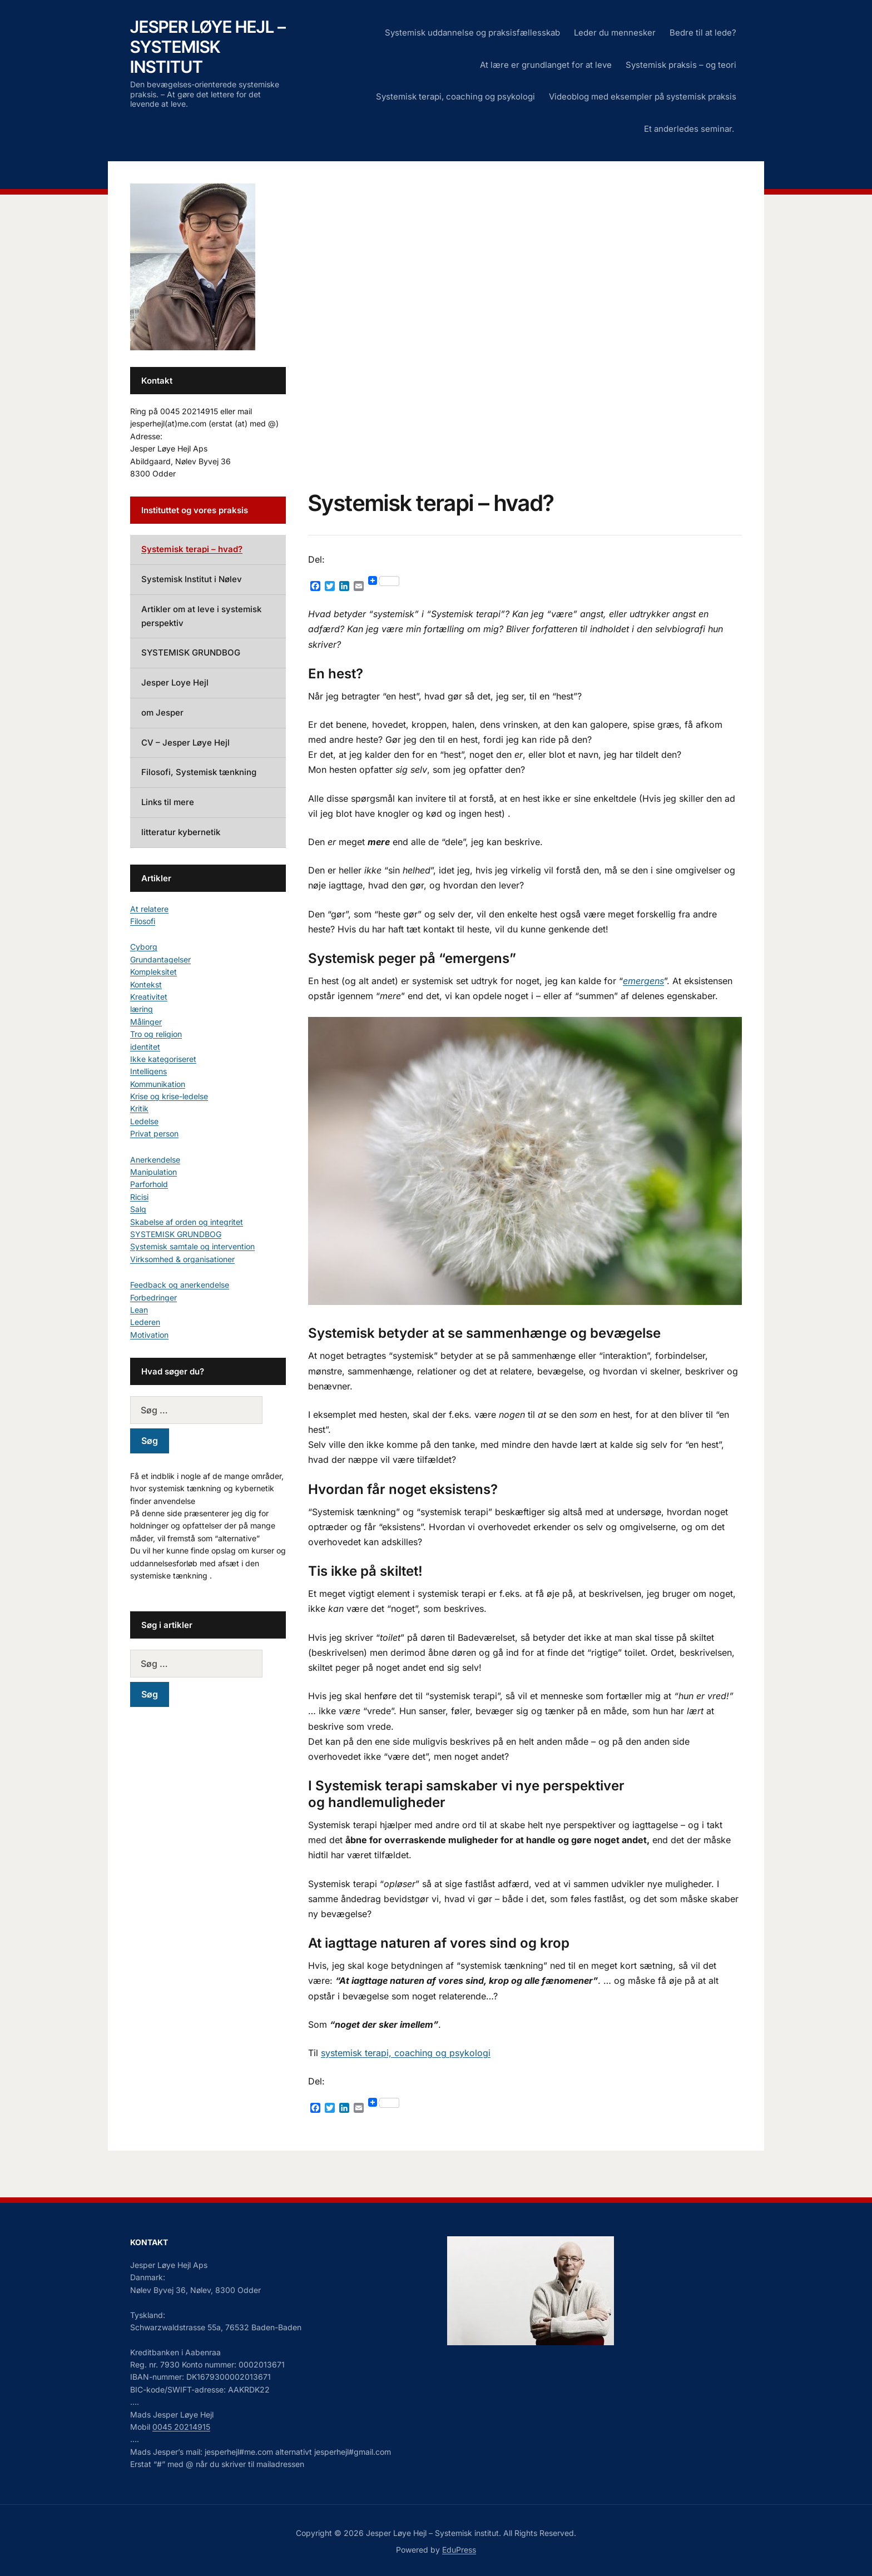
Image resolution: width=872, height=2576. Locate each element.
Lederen (145, 1322)
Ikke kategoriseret (163, 1059)
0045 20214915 (181, 2426)
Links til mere (167, 802)
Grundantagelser (160, 959)
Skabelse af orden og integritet (186, 1222)
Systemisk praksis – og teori (681, 64)
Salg (138, 1209)
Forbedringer (153, 1297)
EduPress (459, 2549)
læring (141, 1009)
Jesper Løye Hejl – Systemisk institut (208, 47)
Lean (139, 1309)
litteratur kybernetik (180, 832)
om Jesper (162, 712)
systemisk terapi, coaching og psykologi (405, 2052)
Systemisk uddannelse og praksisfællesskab (472, 32)
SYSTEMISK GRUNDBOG (190, 652)
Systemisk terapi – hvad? (191, 549)
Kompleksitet (153, 971)
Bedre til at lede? (703, 32)
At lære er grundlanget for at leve (546, 64)
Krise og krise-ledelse (169, 1096)
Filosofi (142, 921)
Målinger (146, 1021)
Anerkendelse (155, 1159)
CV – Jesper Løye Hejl (185, 742)
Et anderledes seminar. (690, 128)
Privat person (154, 1133)
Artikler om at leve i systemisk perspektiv (201, 616)
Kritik (139, 1108)
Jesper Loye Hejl (175, 682)
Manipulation (153, 1172)
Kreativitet (148, 996)
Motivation (149, 1334)
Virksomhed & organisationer (182, 1259)
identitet (145, 1046)
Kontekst (146, 984)
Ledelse (144, 1121)
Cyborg (143, 946)
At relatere (149, 909)
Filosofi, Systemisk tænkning (198, 772)
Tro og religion (156, 1034)
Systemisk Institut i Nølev (191, 579)
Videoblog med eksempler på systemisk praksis (642, 96)
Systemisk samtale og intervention (192, 1246)
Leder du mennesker (615, 32)
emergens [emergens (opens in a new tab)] (643, 980)
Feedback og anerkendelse (179, 1284)
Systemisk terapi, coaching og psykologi (455, 96)
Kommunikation (157, 1084)
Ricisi (139, 1197)
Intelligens (148, 1071)
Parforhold (149, 1184)
